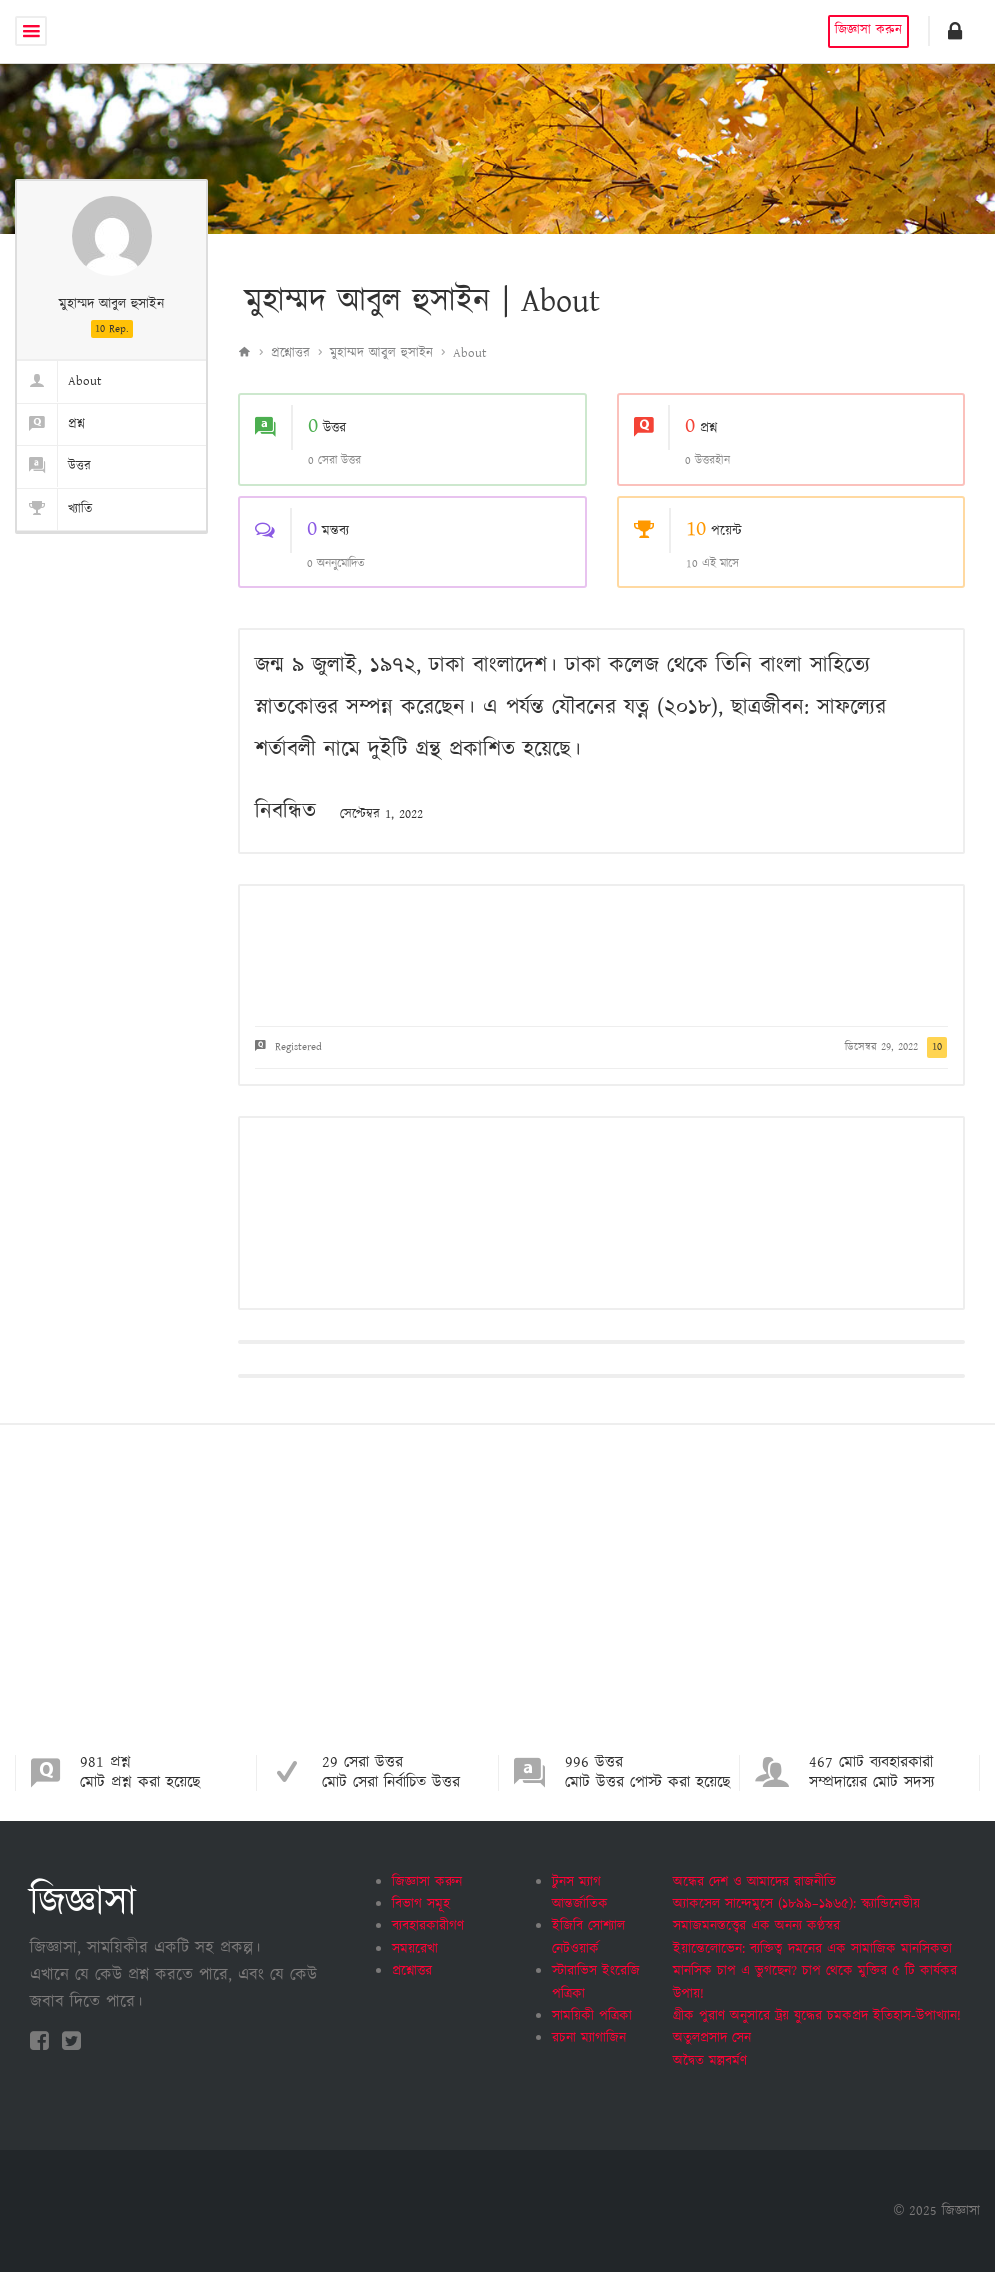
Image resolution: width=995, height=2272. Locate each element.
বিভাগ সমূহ (421, 1904)
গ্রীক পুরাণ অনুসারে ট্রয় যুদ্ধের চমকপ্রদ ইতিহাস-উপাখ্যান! (817, 2016)
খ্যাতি (54, 509)
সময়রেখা (415, 1949)
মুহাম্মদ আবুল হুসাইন (381, 353)
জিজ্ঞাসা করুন (867, 30)
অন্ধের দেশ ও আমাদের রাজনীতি (754, 1882)
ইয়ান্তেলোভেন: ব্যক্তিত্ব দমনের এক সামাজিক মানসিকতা (812, 1949)
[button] (955, 31)
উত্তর (54, 466)
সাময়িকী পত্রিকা (592, 2016)
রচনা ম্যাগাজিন (589, 2038)
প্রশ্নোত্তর (290, 353)
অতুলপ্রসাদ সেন (712, 2038)
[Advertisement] (497, 1605)
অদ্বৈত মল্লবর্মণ (710, 2061)
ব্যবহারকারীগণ (428, 1926)
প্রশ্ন (51, 424)
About (59, 381)
